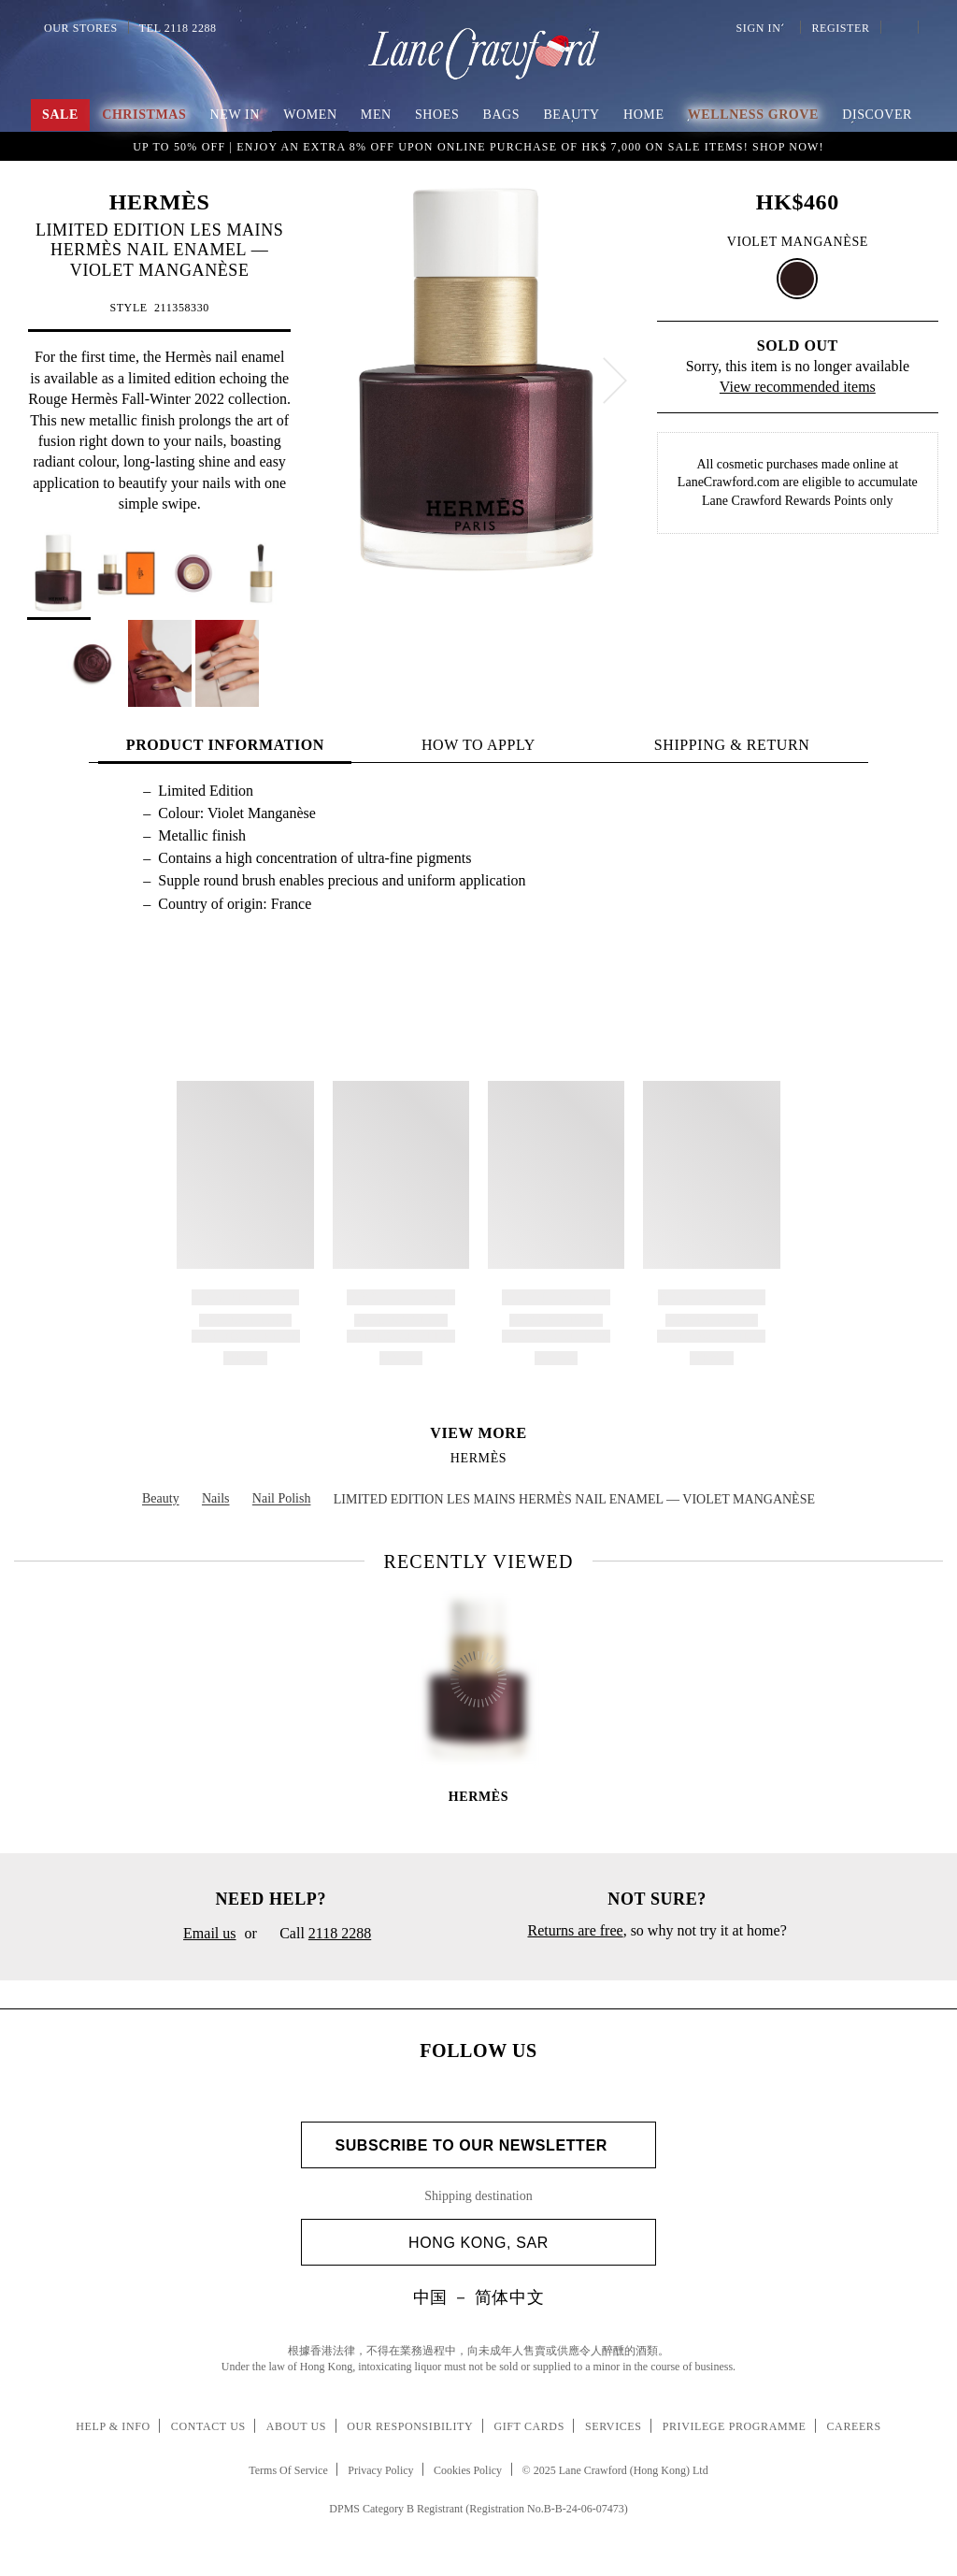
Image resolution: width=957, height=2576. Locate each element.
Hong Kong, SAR (524, 2243)
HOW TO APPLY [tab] (478, 745)
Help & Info (113, 2426)
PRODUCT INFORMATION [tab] (225, 745)
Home (643, 115)
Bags (501, 115)
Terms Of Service (288, 2470)
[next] (615, 380)
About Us (296, 2426)
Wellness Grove (753, 115)
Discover (877, 115)
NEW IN (235, 115)
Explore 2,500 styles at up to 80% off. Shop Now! (478, 145)
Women (309, 115)
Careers (854, 2426)
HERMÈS (159, 202)
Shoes (437, 115)
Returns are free (574, 1930)
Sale (60, 115)
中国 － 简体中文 (478, 2297)
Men (376, 115)
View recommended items (798, 387)
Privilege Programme (735, 2426)
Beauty (571, 115)
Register (838, 28)
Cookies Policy (468, 2470)
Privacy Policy (380, 2470)
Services (613, 2426)
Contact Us (208, 2426)
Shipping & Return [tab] (732, 745)
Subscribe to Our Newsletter (478, 2145)
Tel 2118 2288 (178, 28)
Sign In (762, 28)
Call (318, 1935)
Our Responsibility (410, 2426)
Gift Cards (528, 2426)
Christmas (144, 115)
